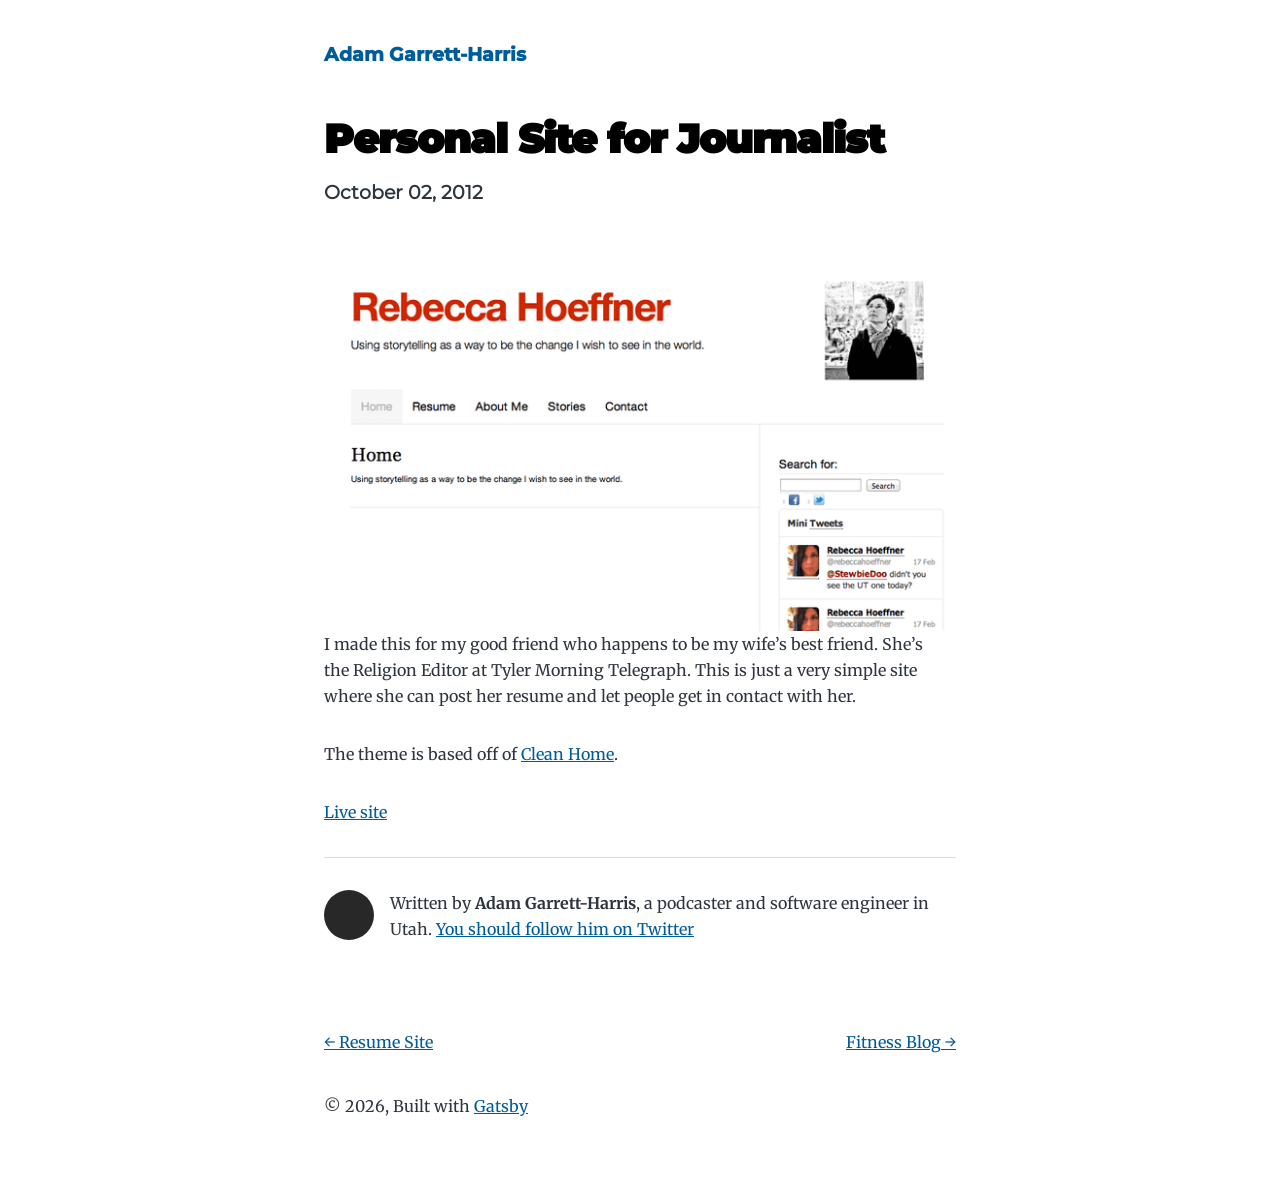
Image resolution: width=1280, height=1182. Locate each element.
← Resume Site (378, 1042)
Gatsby (501, 1106)
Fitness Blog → (901, 1042)
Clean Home (567, 754)
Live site (355, 812)
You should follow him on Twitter (565, 929)
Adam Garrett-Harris (425, 54)
